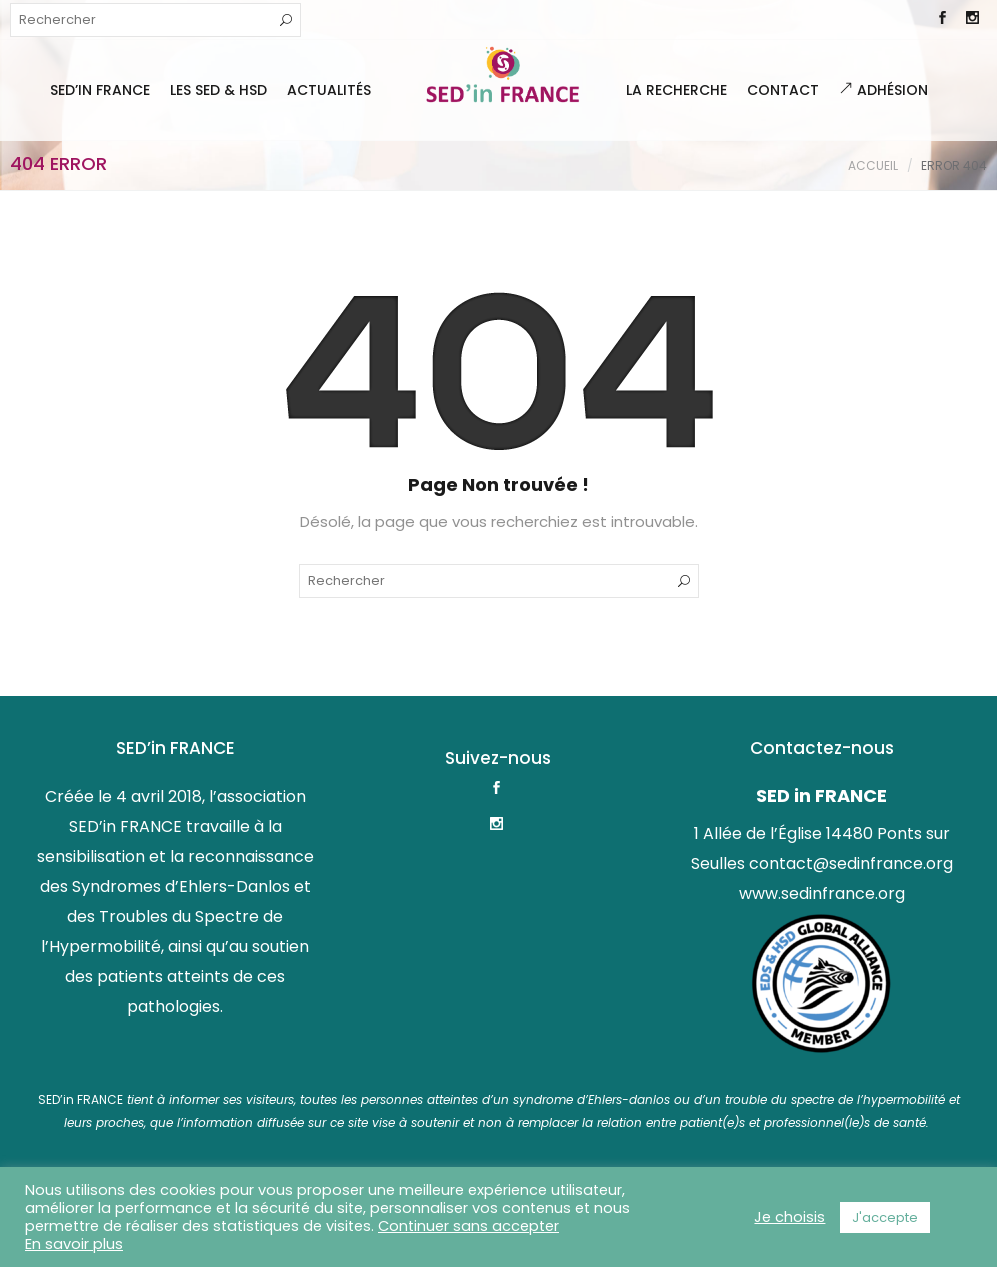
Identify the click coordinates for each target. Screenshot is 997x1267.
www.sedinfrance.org (822, 893)
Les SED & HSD (218, 90)
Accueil (873, 165)
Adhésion (883, 90)
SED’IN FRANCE (100, 90)
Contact (783, 90)
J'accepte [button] (885, 1217)
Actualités (329, 90)
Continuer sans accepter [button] (468, 1226)
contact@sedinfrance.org (851, 863)
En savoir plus (74, 1244)
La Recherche (676, 90)
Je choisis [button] (789, 1217)
